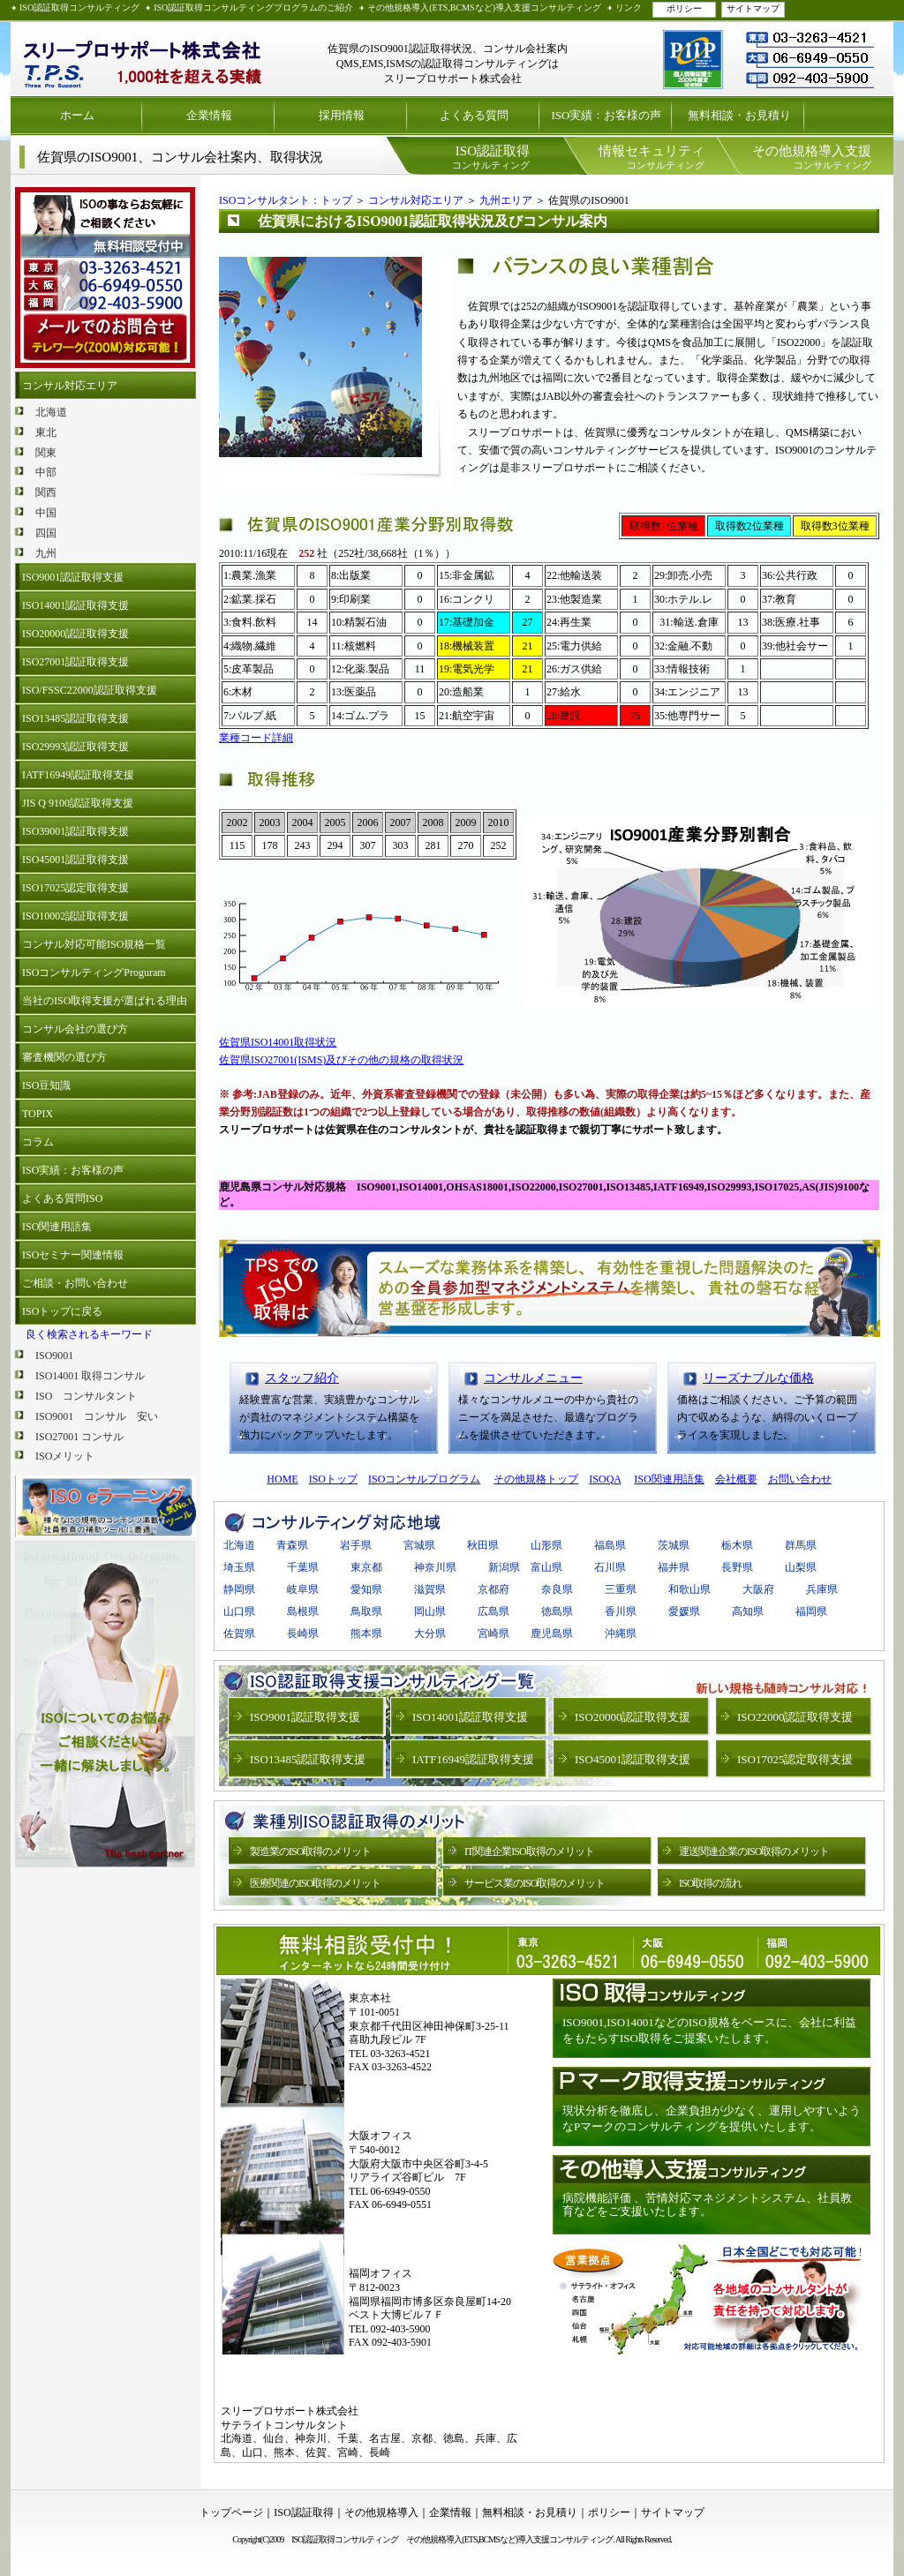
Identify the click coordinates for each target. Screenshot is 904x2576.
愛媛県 (684, 1611)
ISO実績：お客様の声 (607, 115)
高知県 (748, 1611)
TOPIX (37, 1114)
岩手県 (356, 1545)
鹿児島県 (552, 1633)
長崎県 (303, 1633)
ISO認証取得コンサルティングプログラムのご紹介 (253, 7)
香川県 (621, 1611)
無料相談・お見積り (739, 115)
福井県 (673, 1567)
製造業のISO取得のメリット (310, 1851)
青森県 (292, 1545)
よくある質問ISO (62, 1198)
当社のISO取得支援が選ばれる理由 (104, 1001)
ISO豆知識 (46, 1085)
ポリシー (684, 8)
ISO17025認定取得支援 (75, 888)
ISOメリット (64, 1456)
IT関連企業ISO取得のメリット (529, 1851)
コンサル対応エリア (69, 385)
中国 (45, 513)
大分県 (430, 1633)
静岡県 (239, 1589)
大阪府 (758, 1589)
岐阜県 (303, 1589)
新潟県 (504, 1567)
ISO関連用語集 (57, 1226)
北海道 (51, 412)
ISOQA (605, 1479)
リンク (628, 7)
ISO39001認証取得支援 (75, 831)
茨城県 (673, 1545)
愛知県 (366, 1589)
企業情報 (209, 115)
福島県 (610, 1545)
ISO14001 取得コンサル (90, 1376)
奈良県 (557, 1589)
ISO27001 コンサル (79, 1437)
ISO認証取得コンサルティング (79, 7)
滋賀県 (430, 1589)
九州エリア (505, 200)
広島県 (493, 1611)
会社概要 (736, 1479)
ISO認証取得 (303, 2512)
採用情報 (342, 115)
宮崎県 (499, 1633)
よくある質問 (474, 115)
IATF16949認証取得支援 (78, 775)
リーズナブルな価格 (758, 1378)
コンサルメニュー (533, 1378)
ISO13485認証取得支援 (75, 718)
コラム (38, 1142)
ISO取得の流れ (710, 1883)
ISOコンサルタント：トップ (285, 200)
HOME (282, 1479)
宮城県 (419, 1545)
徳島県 (557, 1611)
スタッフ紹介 (302, 1378)
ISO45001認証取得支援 (75, 859)
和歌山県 (689, 1589)
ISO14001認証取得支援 (75, 605)
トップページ (231, 2512)
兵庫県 (822, 1589)
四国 (45, 533)
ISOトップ (333, 1479)
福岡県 (811, 1611)
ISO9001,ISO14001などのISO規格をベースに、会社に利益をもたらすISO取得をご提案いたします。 (709, 2030)
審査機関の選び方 (64, 1057)
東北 (45, 432)
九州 (45, 553)
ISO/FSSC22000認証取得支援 (89, 690)
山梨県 (801, 1567)
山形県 (546, 1545)
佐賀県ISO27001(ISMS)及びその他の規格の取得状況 (341, 1060)
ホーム (77, 115)
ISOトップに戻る (62, 1311)
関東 (45, 453)
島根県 (303, 1611)
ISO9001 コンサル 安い (96, 1416)
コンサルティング (491, 157)
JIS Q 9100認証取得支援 (77, 803)
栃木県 (737, 1545)
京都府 (493, 1589)
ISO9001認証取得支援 (73, 577)
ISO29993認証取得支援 (75, 746)
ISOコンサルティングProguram (94, 972)
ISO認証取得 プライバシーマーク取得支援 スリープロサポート (143, 58)
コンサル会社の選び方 (75, 1029)
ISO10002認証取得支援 (75, 916)
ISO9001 (54, 1355)
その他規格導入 (381, 2512)
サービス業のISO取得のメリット (534, 1883)
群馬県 (801, 1545)
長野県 (737, 1567)
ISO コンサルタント (86, 1396)
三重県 (621, 1589)
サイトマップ (753, 8)
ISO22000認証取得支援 (795, 1717)
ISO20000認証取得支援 (75, 633)
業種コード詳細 (256, 738)
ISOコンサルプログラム (424, 1479)
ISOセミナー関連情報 (73, 1255)
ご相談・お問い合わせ (75, 1283)
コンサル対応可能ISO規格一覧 (94, 944)
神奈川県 (435, 1567)
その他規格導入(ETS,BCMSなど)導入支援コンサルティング (484, 7)
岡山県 (430, 1611)
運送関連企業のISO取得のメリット (754, 1851)
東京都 (366, 1567)
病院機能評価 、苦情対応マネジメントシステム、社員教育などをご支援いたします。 (707, 2205)
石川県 (610, 1567)
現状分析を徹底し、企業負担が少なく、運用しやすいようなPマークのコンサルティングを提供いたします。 (711, 2118)
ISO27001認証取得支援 (75, 662)
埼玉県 (239, 1567)
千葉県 (303, 1567)
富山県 (546, 1567)
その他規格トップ (535, 1479)
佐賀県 (239, 1633)
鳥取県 (366, 1611)
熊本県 (366, 1633)
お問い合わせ (800, 1479)
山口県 (239, 1611)
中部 (45, 472)
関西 (45, 492)
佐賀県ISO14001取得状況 (277, 1042)
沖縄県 (621, 1633)
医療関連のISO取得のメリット (315, 1883)
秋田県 (483, 1545)
